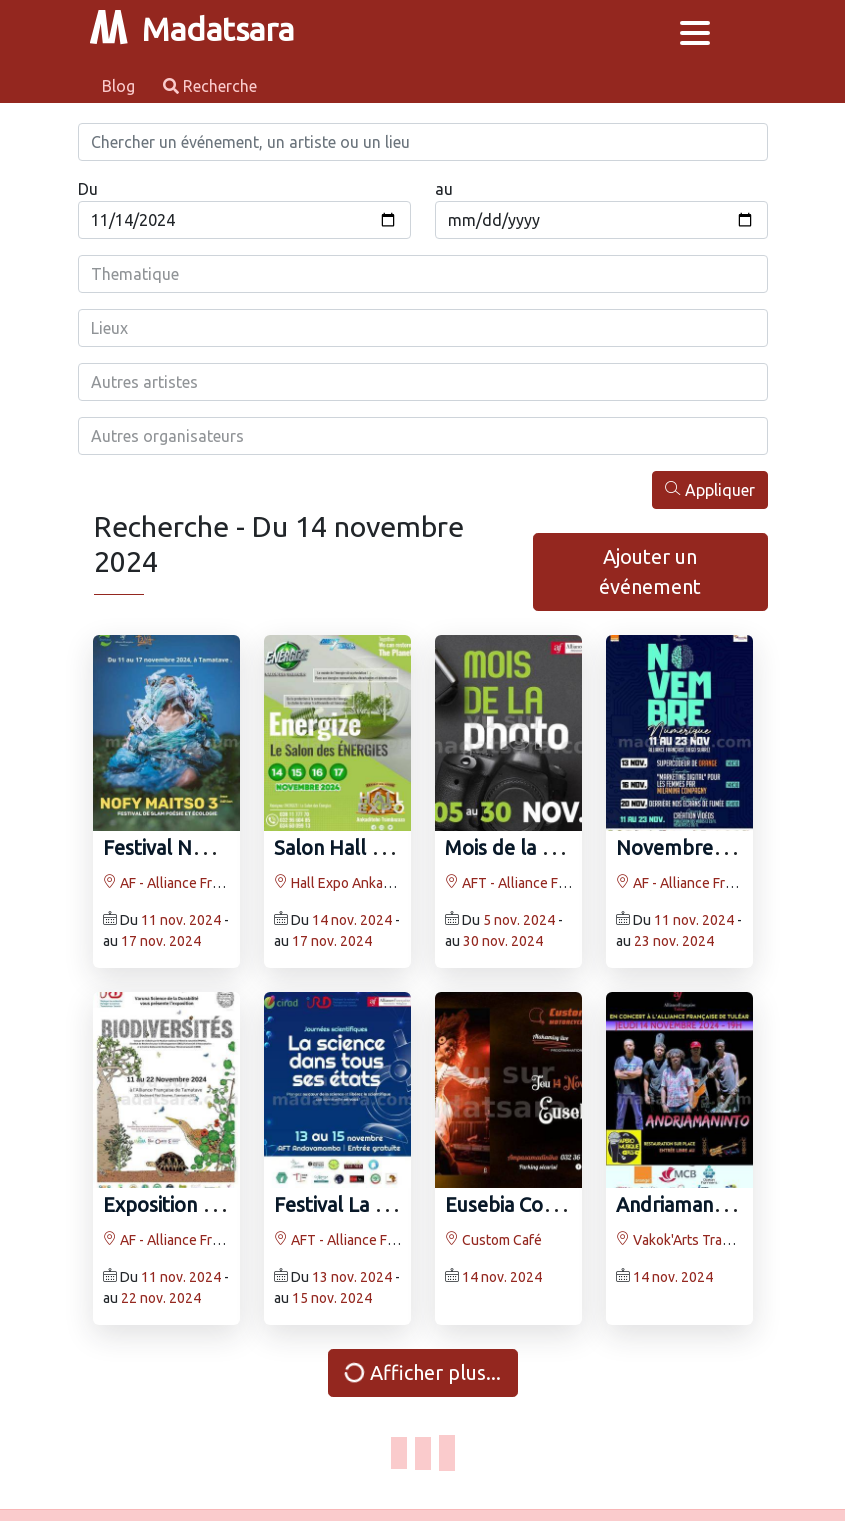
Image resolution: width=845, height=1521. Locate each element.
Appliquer (710, 489)
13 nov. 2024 (352, 1277)
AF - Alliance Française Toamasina (215, 883)
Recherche (210, 86)
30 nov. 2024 (503, 941)
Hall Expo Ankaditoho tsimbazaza (385, 883)
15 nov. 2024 (332, 1298)
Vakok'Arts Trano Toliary (699, 1240)
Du (88, 189)
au (444, 189)
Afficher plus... (420, 1373)
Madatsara (192, 29)
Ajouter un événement (650, 571)
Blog (120, 86)
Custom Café (493, 1240)
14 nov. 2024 (352, 920)
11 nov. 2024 (181, 920)
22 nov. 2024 (161, 1298)
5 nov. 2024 (519, 920)
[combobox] (423, 274)
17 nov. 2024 (161, 941)
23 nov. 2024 (674, 941)
